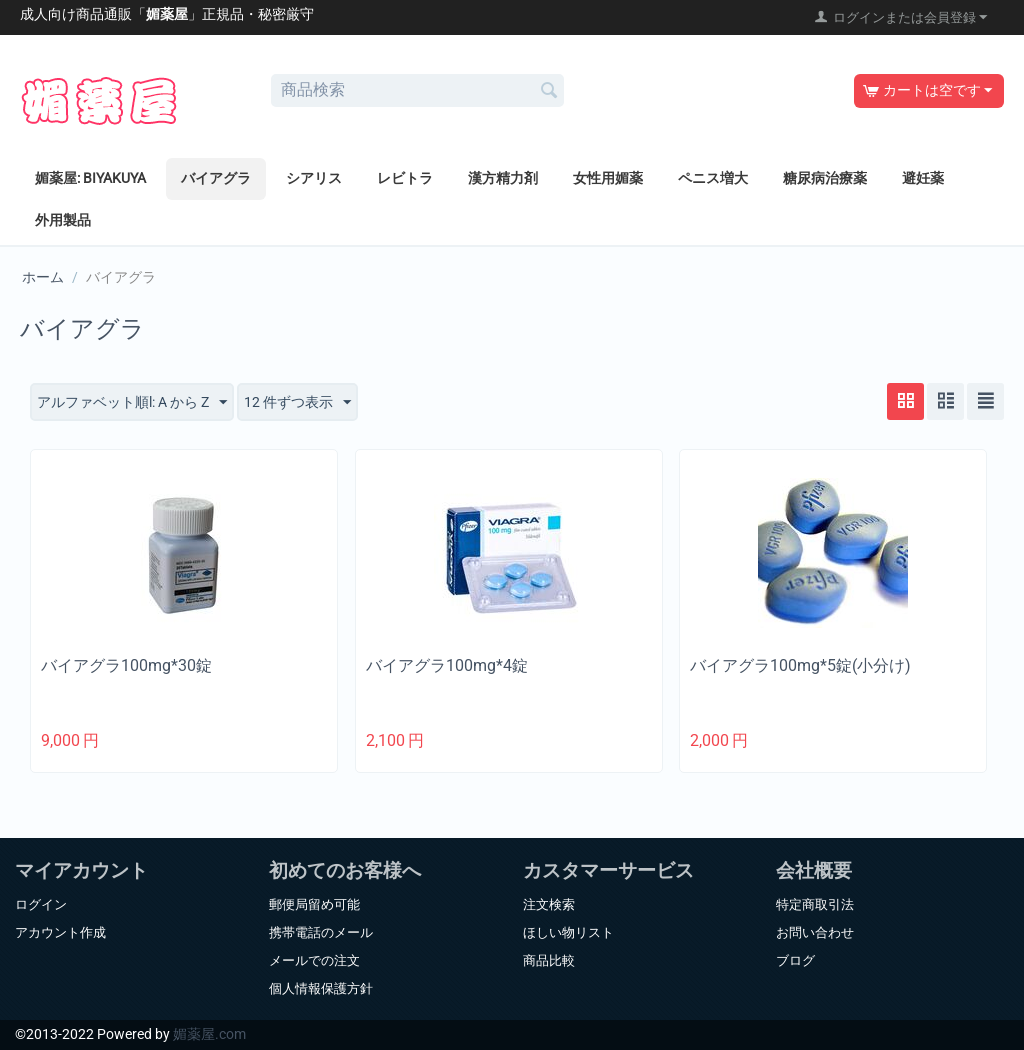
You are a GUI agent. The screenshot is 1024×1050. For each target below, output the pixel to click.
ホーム (43, 277)
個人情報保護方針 (321, 988)
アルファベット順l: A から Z (132, 403)
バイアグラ (216, 178)
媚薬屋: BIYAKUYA (90, 178)
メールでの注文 (314, 960)
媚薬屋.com (209, 1034)
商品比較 (549, 960)
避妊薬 (923, 178)
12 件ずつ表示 (297, 403)
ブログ (795, 960)
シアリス (314, 178)
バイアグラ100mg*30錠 (126, 665)
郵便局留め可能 (314, 904)
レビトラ (405, 178)
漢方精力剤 (503, 178)
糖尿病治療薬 (825, 178)
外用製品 (63, 220)
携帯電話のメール (321, 932)
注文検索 (549, 904)
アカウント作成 (60, 932)
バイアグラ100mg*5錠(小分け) (800, 665)
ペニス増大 (713, 178)
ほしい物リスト (568, 932)
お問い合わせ (815, 932)
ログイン (41, 904)
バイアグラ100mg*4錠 (447, 665)
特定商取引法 (815, 904)
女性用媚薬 (608, 178)
